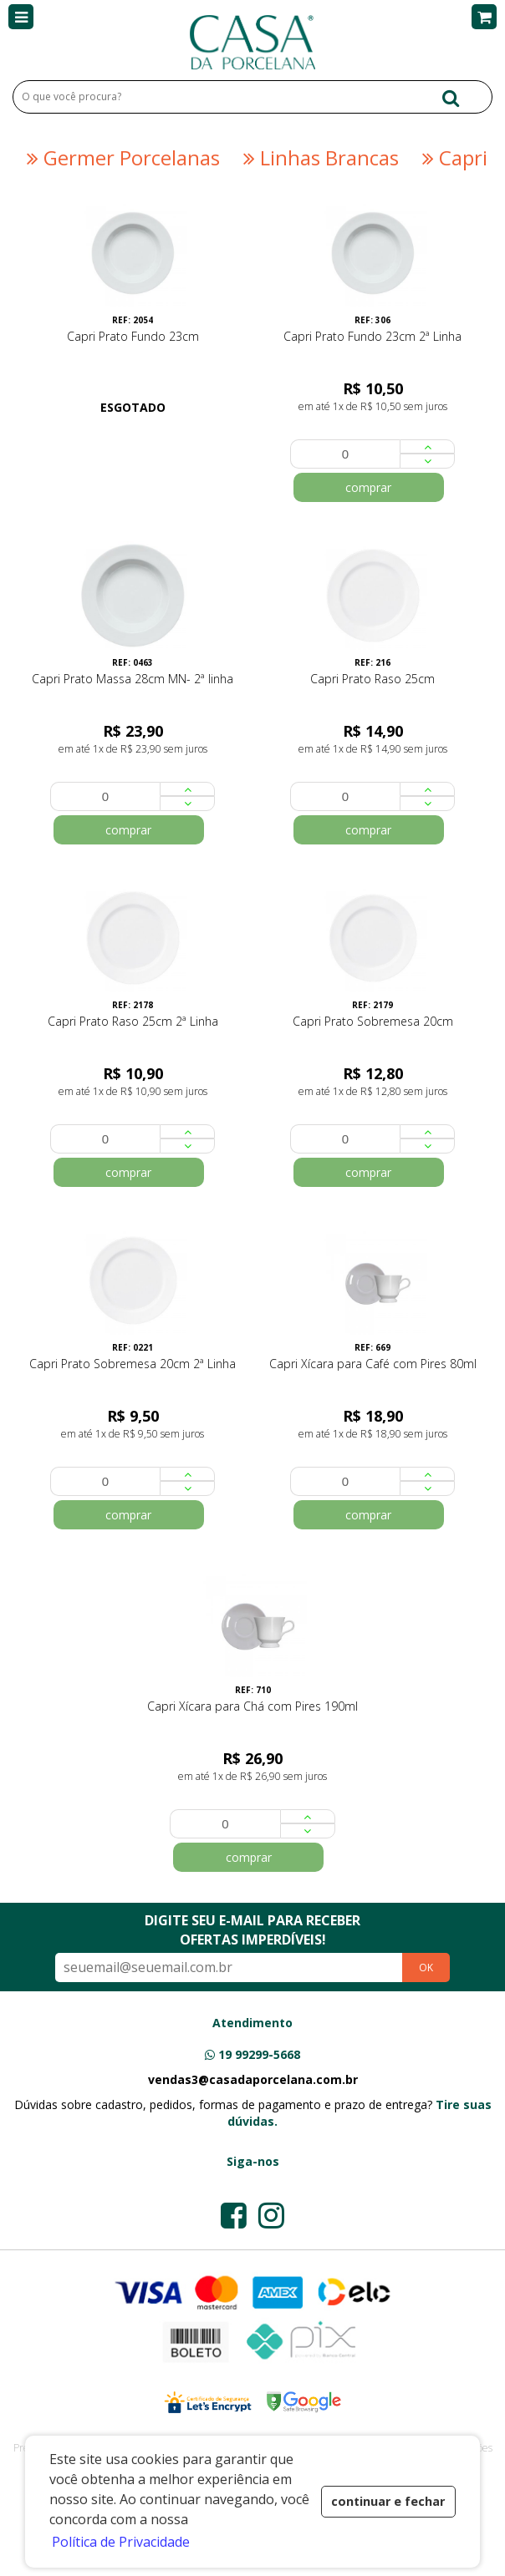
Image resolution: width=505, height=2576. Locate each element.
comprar (368, 487)
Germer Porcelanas (121, 158)
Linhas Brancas (318, 158)
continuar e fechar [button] (388, 2501)
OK (426, 1967)
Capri (452, 158)
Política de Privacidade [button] (121, 2542)
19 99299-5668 (259, 2054)
